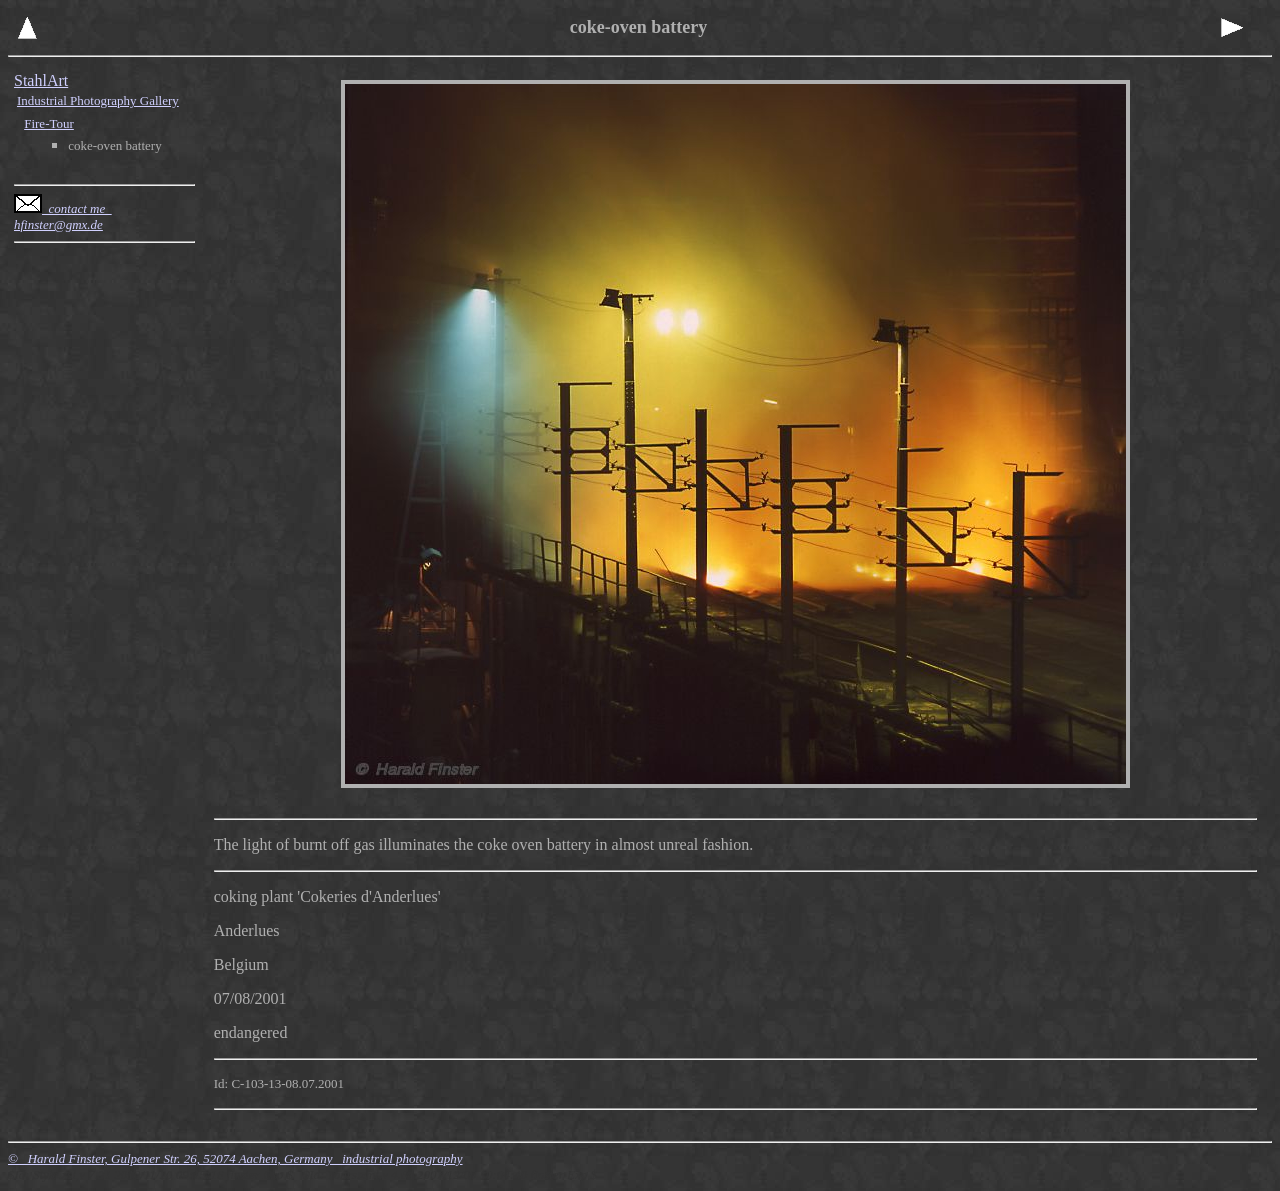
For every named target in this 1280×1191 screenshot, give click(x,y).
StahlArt (41, 80)
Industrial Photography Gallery (98, 100)
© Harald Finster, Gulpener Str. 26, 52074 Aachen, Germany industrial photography (235, 1158)
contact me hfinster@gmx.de (63, 216)
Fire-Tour (49, 123)
